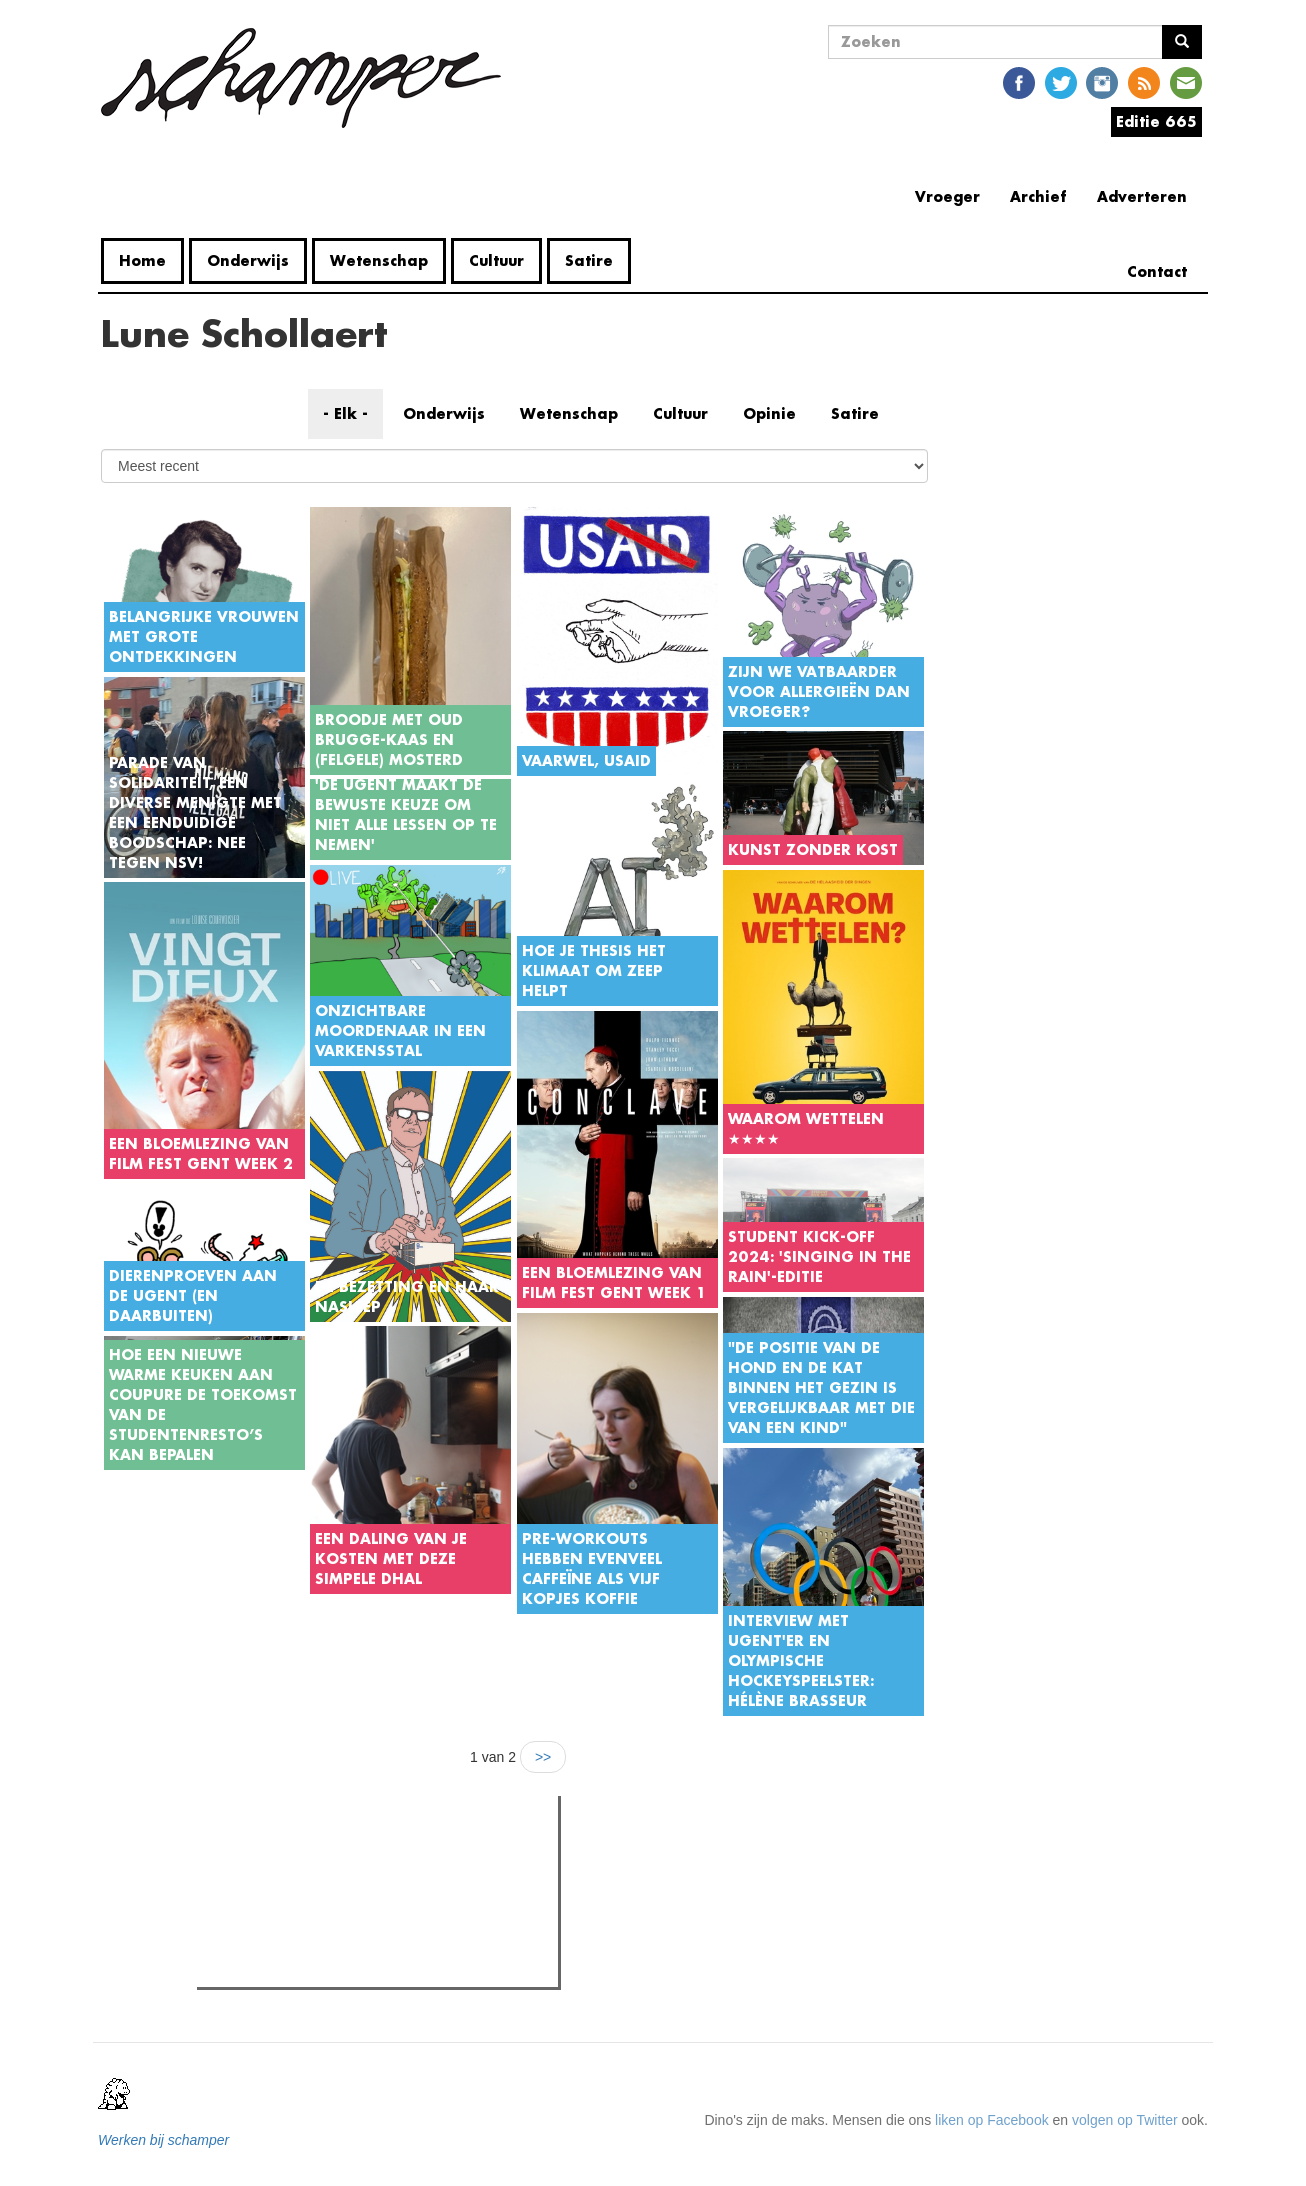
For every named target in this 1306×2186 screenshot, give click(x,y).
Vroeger (947, 196)
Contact (1157, 271)
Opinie (769, 413)
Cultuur (496, 260)
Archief (1038, 196)
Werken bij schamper (163, 2140)
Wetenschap (379, 260)
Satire (589, 260)
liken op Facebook (992, 2120)
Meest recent (372, 1856)
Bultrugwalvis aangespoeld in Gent (344, 1896)
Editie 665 (1156, 121)
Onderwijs (248, 260)
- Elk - (345, 413)
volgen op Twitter (1125, 2120)
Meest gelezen (264, 1855)
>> (543, 1757)
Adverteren (1142, 196)
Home (142, 260)
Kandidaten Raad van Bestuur (329, 1921)
